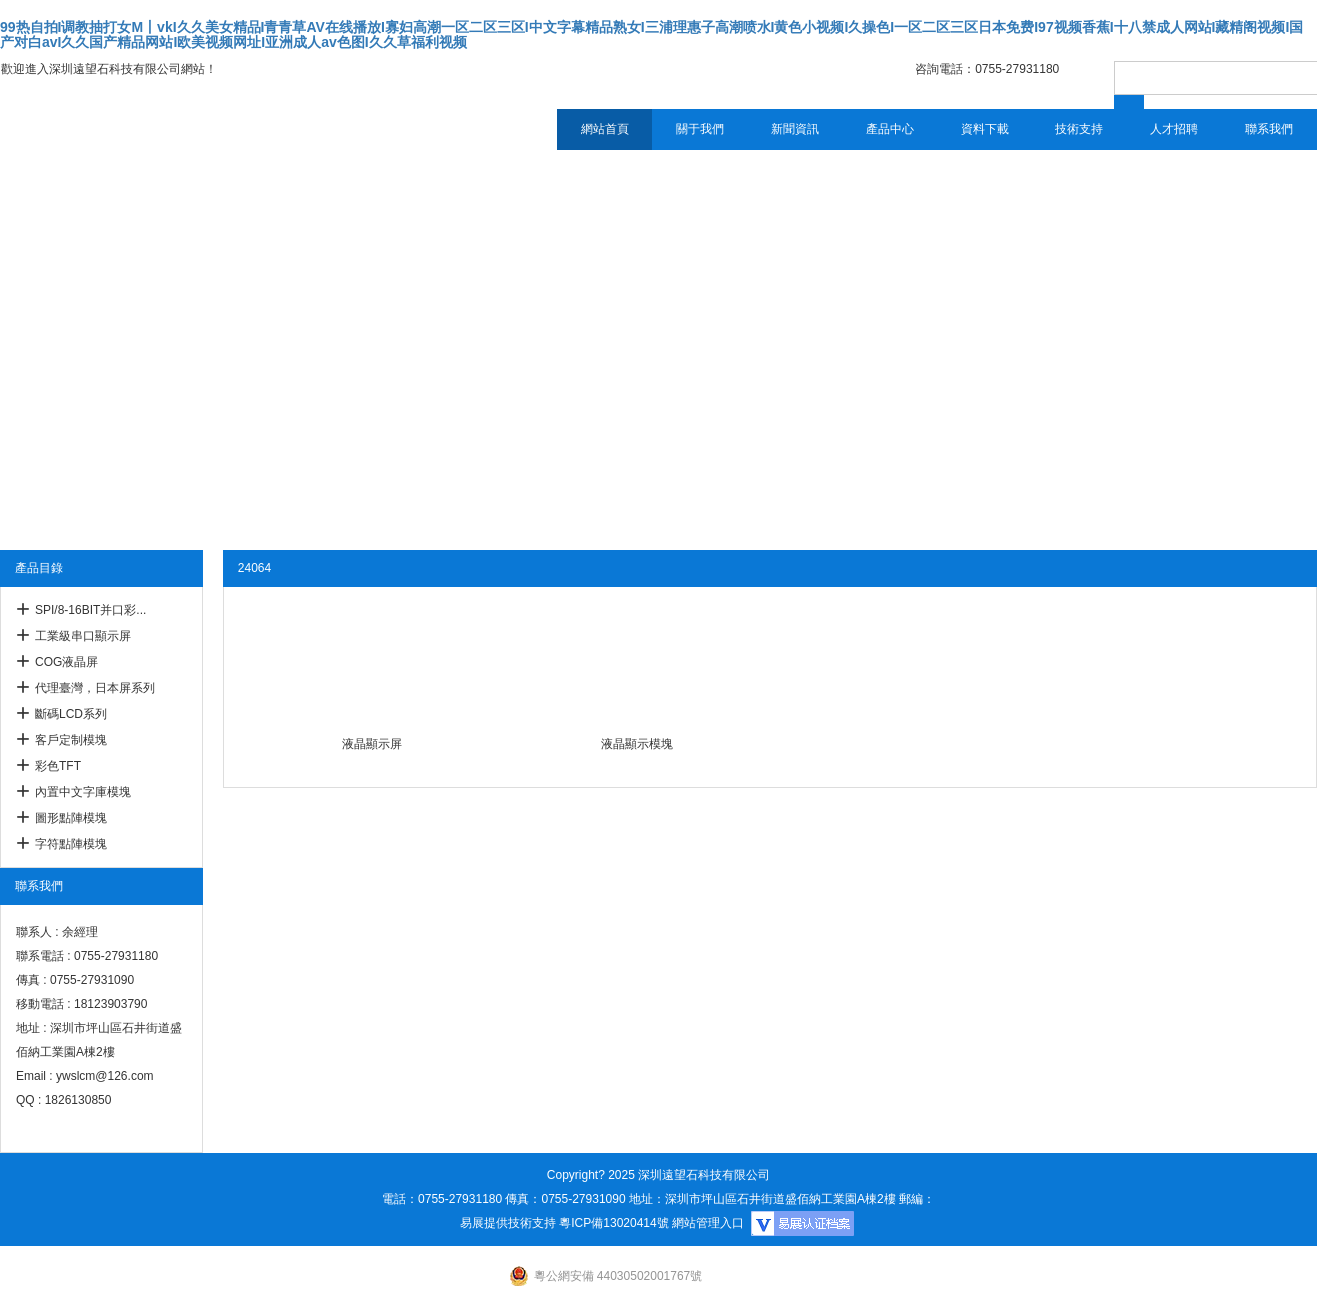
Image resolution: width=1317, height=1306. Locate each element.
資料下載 (985, 129)
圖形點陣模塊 (71, 818)
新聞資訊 (795, 129)
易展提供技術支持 (508, 1223)
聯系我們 (1269, 129)
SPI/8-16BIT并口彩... (90, 610)
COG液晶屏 (66, 662)
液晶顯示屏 (372, 744)
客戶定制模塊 (71, 740)
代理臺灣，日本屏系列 (95, 688)
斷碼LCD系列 (71, 714)
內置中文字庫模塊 (83, 792)
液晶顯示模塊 (637, 744)
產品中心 (890, 129)
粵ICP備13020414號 (613, 1223)
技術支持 (1079, 129)
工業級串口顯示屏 (83, 636)
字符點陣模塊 (71, 844)
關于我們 (700, 129)
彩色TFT (58, 766)
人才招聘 (1174, 129)
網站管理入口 (708, 1223)
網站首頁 (605, 129)
